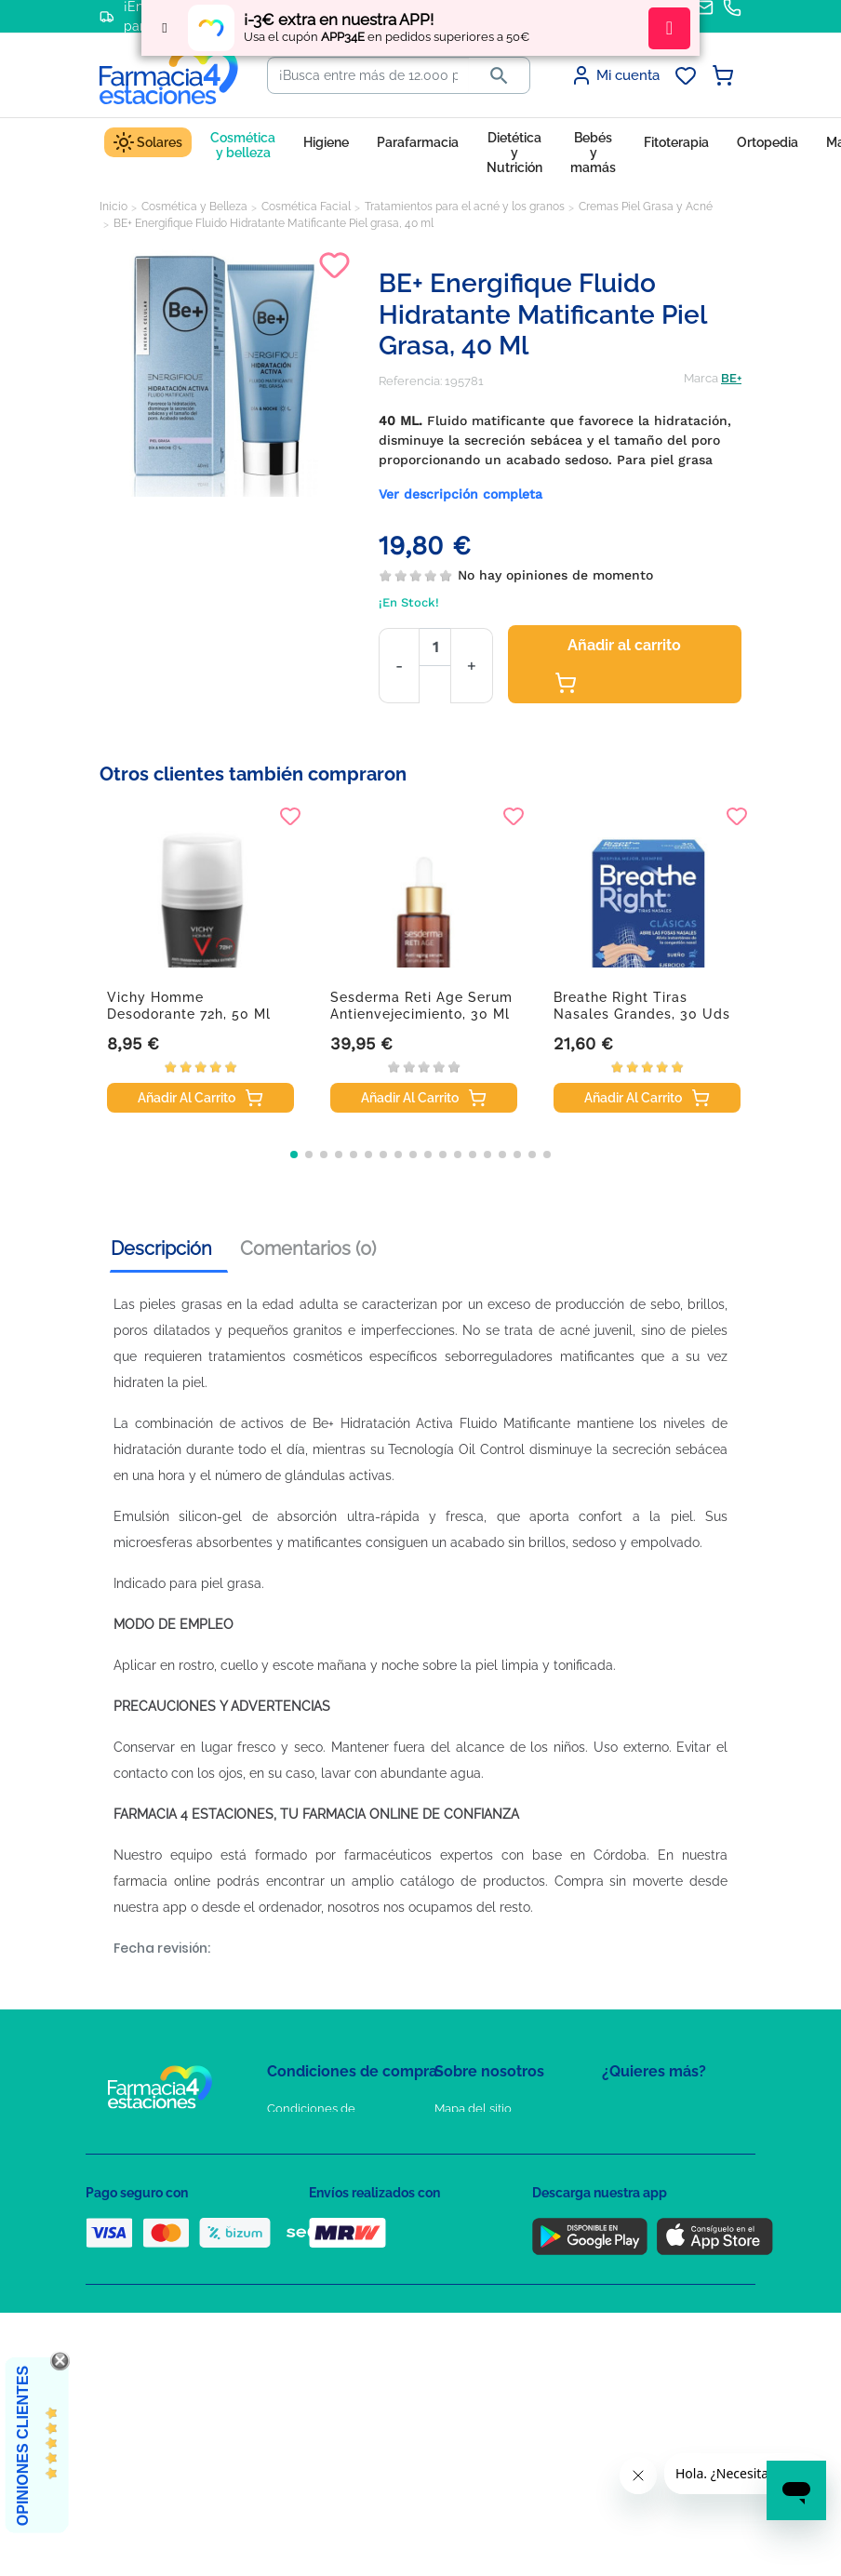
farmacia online (161, 1881)
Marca (701, 378)
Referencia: (410, 381)
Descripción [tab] (161, 1248)
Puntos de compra (318, 2239)
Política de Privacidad (327, 2158)
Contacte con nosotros (498, 2162)
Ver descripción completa (460, 494)
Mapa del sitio (473, 2109)
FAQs (449, 2135)
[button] (294, 1154)
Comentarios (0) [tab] (308, 1248)
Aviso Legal (300, 2212)
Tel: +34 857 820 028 (490, 2239)
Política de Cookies (320, 2185)
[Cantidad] (435, 647)
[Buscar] (368, 75)
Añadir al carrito (617, 665)
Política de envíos (316, 2266)
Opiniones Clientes (23, 2446)
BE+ (731, 378)
